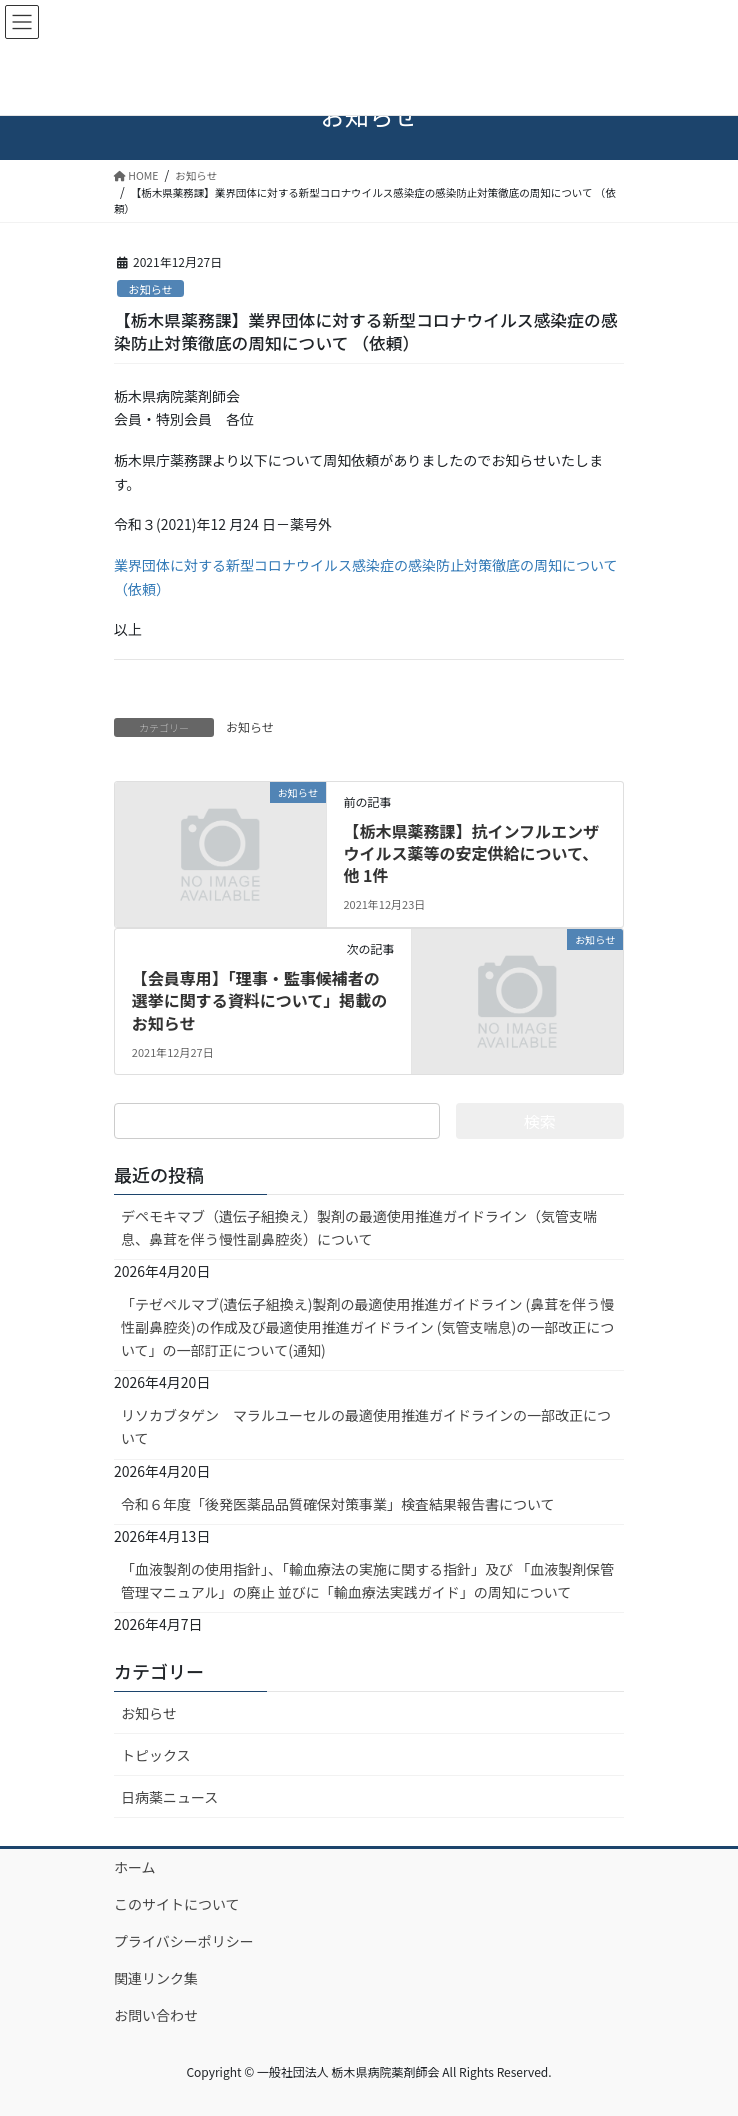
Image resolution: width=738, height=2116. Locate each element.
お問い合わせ (156, 2015)
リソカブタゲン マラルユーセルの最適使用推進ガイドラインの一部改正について (366, 1426)
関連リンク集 (156, 1978)
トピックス (156, 1755)
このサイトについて (177, 1904)
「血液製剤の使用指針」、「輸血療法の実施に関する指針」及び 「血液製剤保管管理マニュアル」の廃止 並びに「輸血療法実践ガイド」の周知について (367, 1580)
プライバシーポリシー (184, 1941)
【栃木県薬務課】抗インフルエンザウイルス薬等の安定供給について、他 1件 (471, 853)
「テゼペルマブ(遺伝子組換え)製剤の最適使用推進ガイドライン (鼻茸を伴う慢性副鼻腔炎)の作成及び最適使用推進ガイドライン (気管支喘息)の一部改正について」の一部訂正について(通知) (367, 1327)
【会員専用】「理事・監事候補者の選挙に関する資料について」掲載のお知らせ (260, 1000)
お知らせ (150, 289)
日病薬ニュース (169, 1797)
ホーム (135, 1867)
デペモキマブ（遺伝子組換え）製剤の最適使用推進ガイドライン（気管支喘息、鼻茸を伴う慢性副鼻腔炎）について (359, 1227)
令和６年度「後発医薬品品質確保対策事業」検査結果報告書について (338, 1504)
